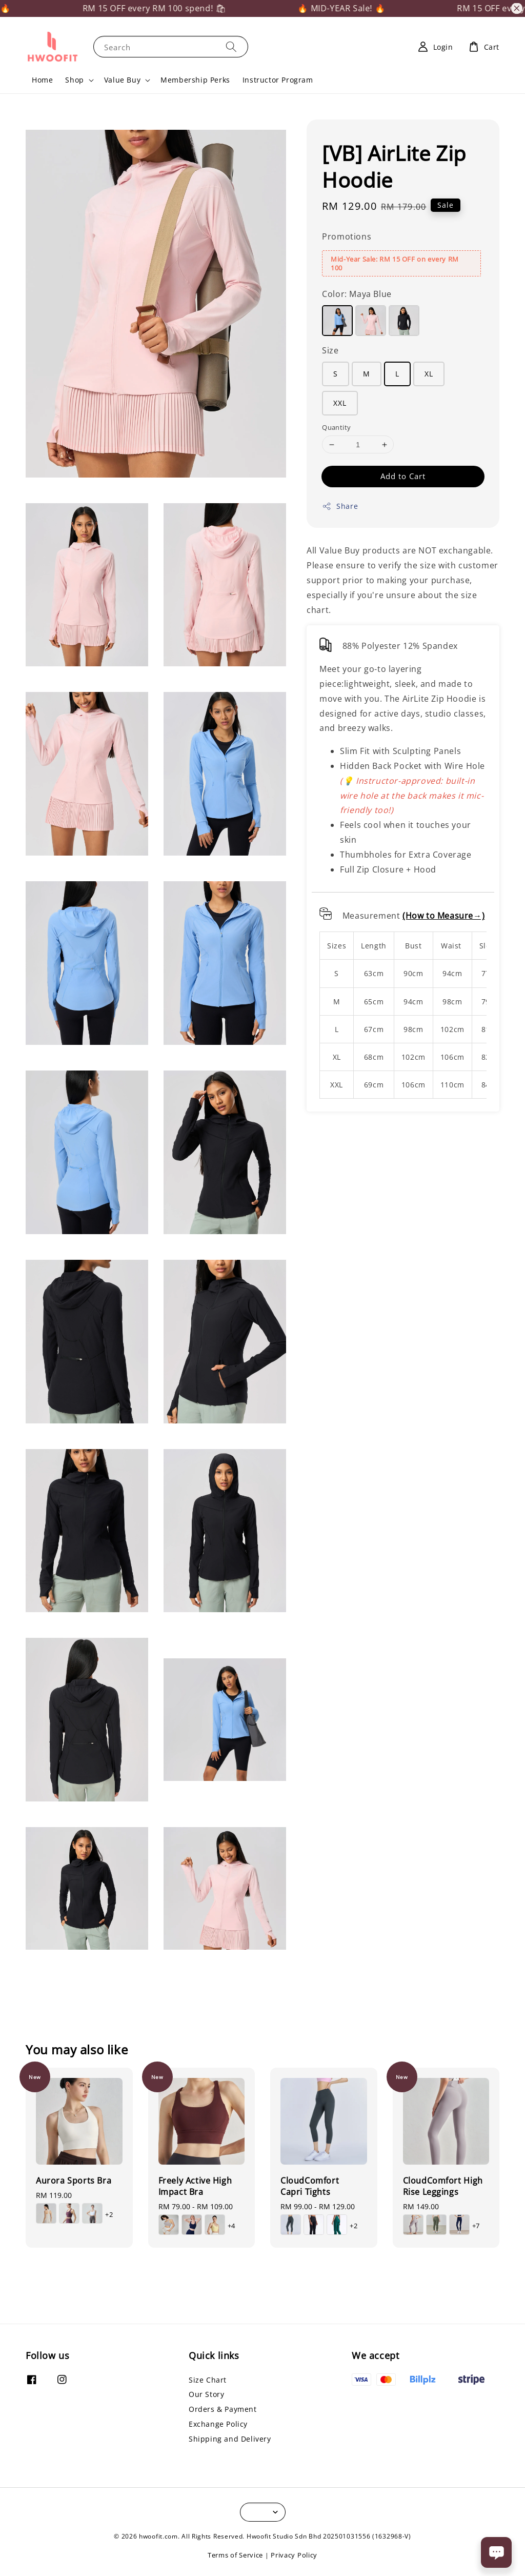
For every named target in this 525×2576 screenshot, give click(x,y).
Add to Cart (403, 476)
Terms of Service (235, 2555)
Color (357, 294)
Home (42, 80)
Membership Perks (195, 80)
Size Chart (208, 2380)
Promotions (346, 236)
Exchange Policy (218, 2424)
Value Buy (122, 80)
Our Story (206, 2394)
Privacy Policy (294, 2555)
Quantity (336, 427)
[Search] (231, 46)
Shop (74, 80)
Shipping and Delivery (230, 2439)
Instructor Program (278, 80)
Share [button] (340, 506)
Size (330, 350)
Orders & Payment (223, 2409)
